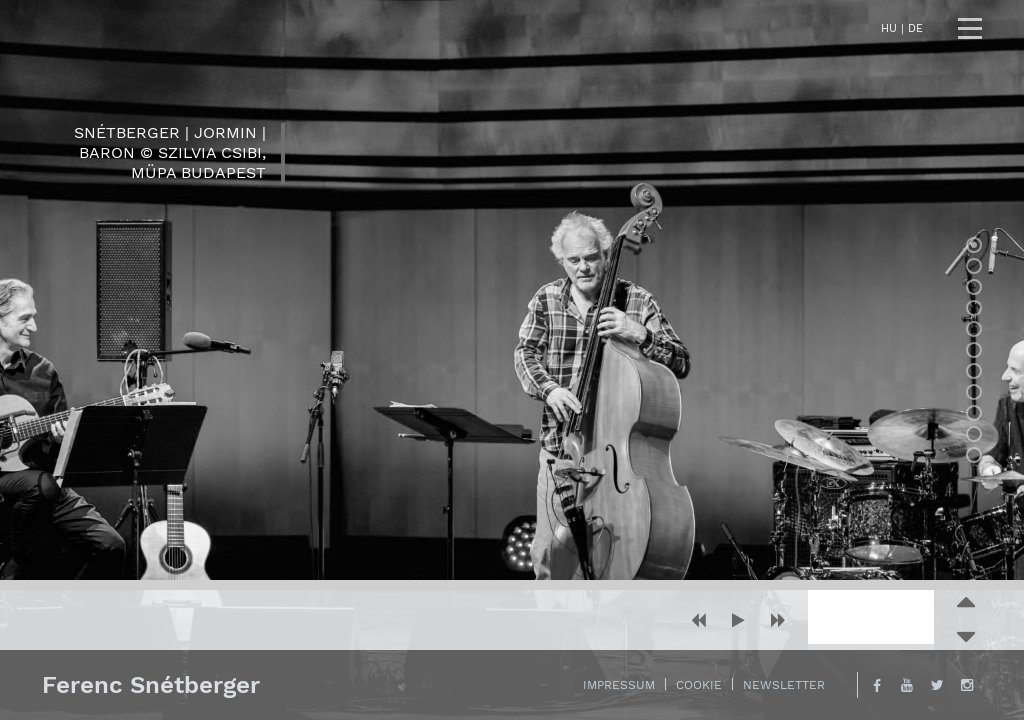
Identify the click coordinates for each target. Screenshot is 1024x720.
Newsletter (784, 685)
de (915, 28)
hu (889, 28)
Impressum (619, 685)
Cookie (699, 685)
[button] (698, 620)
